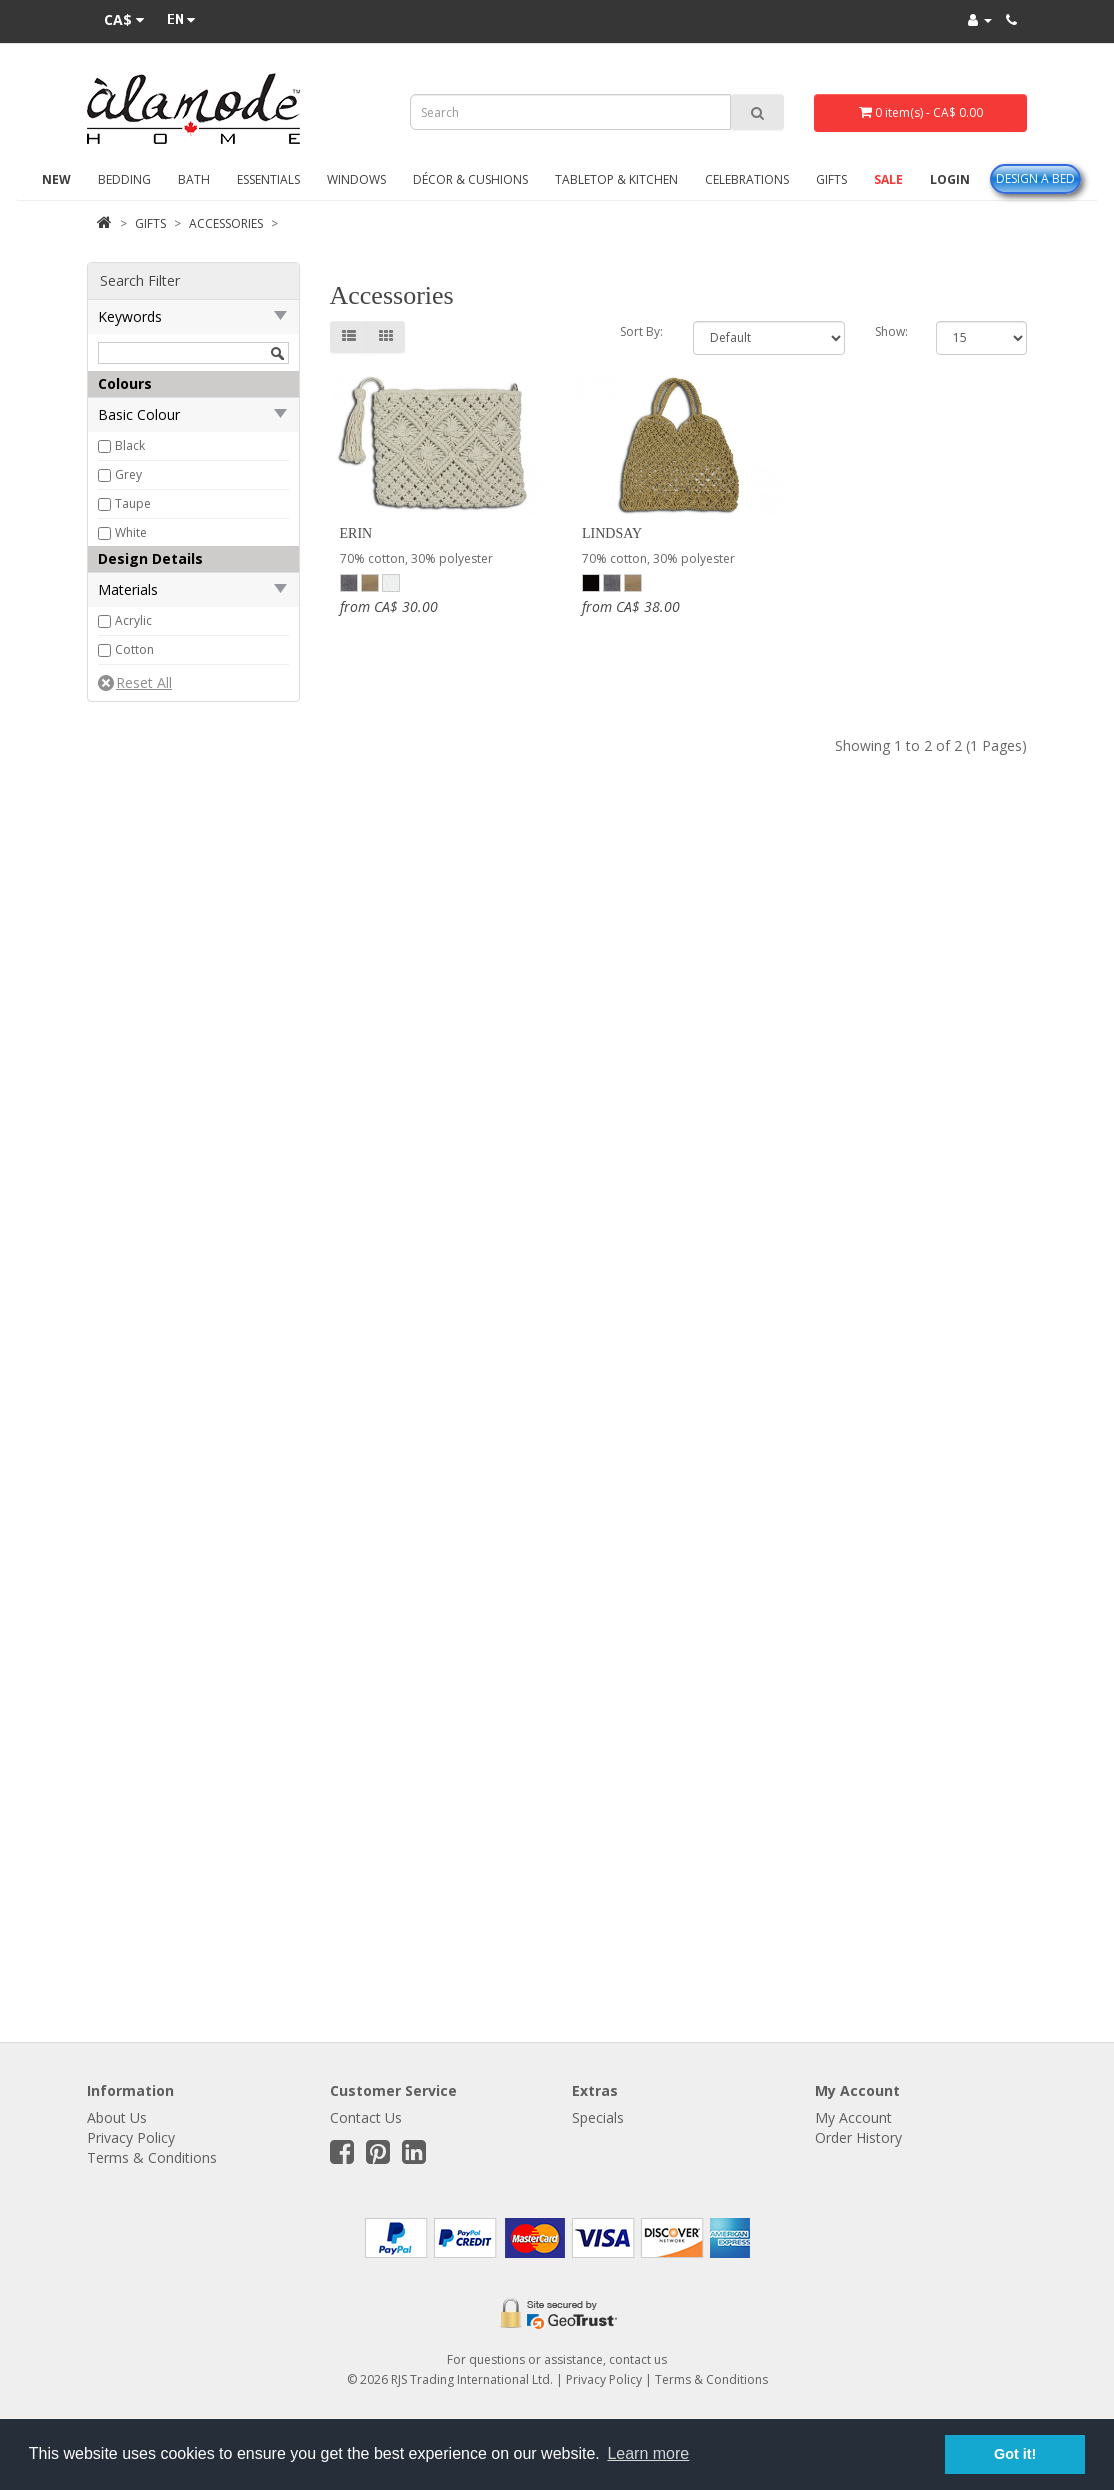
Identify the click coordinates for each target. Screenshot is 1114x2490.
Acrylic (133, 620)
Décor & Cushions (470, 179)
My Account (853, 2117)
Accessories (226, 223)
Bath (194, 179)
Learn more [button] (648, 2453)
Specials (598, 2117)
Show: (890, 331)
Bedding (124, 179)
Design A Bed (1035, 178)
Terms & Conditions (152, 2157)
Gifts (831, 179)
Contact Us (366, 2117)
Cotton (134, 649)
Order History (858, 2137)
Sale (888, 179)
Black (130, 445)
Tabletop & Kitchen (616, 179)
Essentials (268, 179)
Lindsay (612, 533)
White (131, 532)
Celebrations (747, 179)
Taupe (133, 503)
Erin (356, 533)
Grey (128, 474)
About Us (117, 2117)
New (56, 179)
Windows (356, 179)
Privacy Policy (131, 2137)
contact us (638, 2359)
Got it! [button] (1015, 2454)
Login (950, 179)
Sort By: (641, 331)
